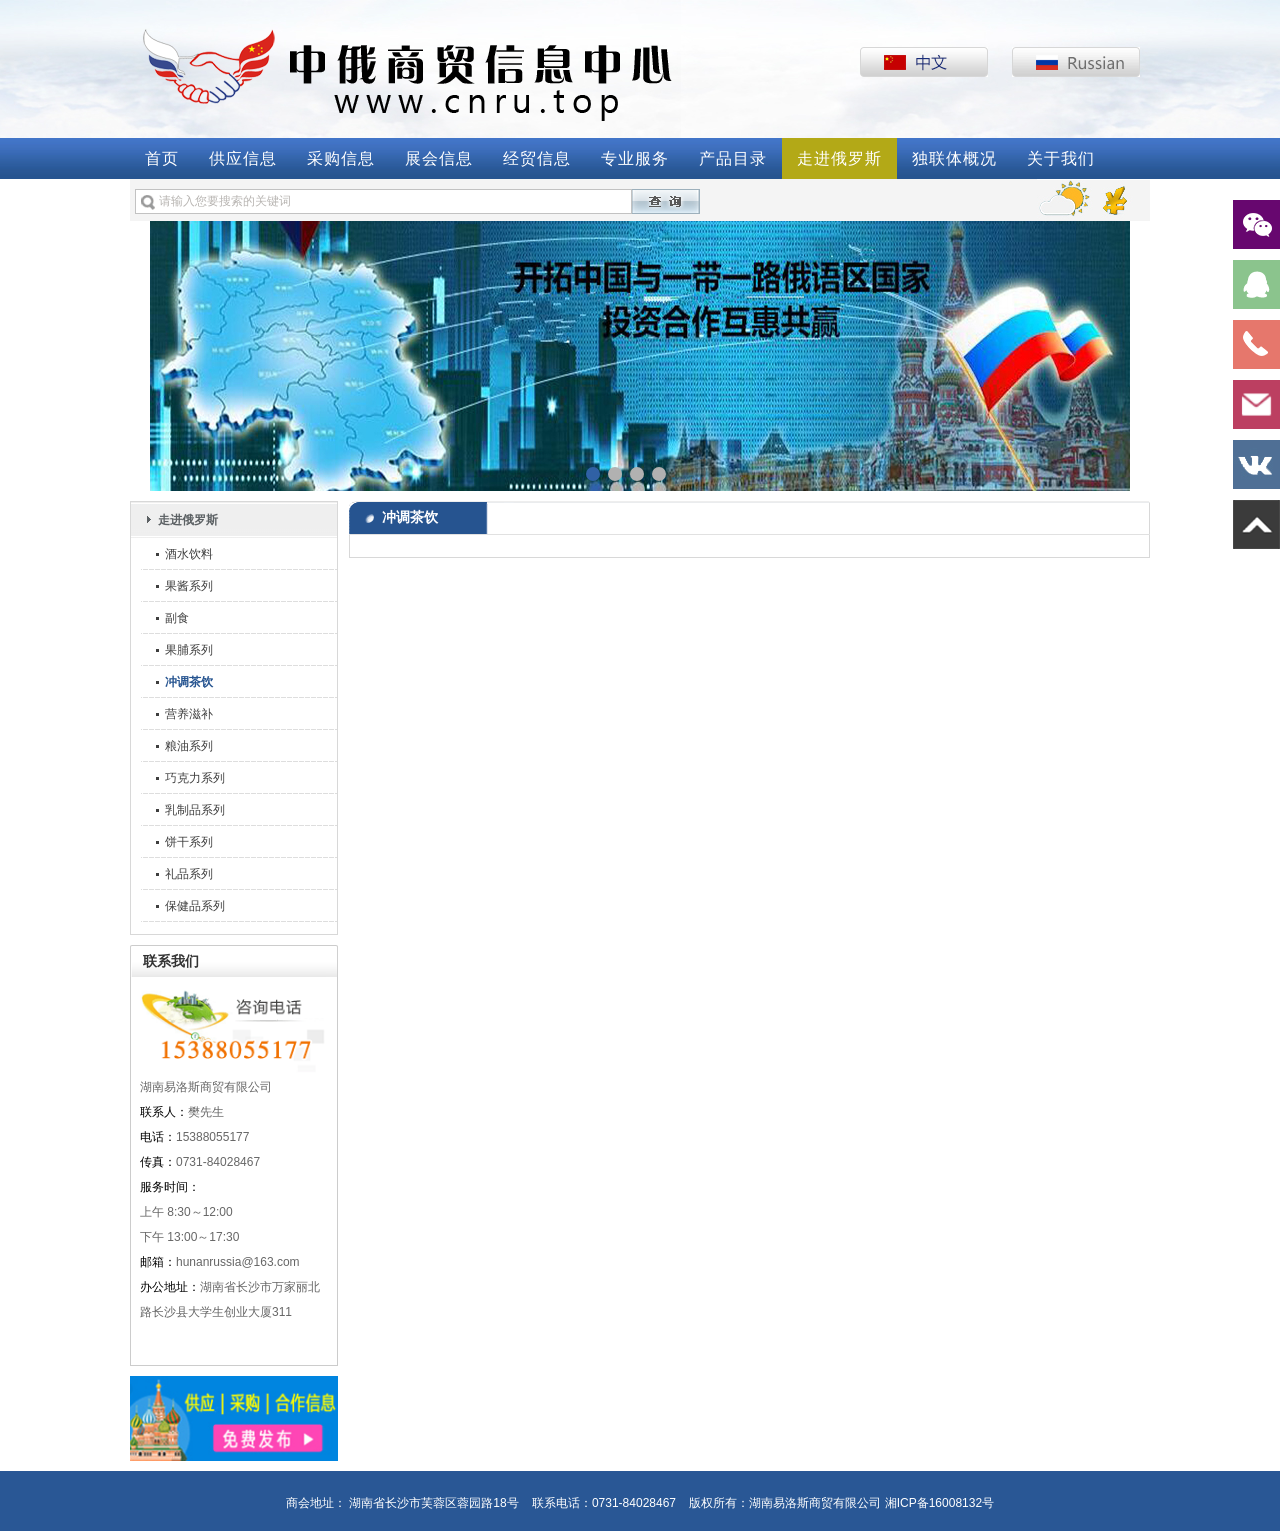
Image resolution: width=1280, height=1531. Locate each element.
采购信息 (341, 158)
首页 (162, 158)
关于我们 (1061, 158)
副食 (177, 618)
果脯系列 (189, 650)
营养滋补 (189, 714)
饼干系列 (189, 842)
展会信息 (439, 158)
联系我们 (171, 961)
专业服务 (635, 158)
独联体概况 (954, 158)
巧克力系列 (195, 778)
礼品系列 (189, 874)
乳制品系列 (195, 810)
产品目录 (733, 158)
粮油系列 (189, 746)
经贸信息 (537, 158)
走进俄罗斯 (839, 158)
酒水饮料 (189, 554)
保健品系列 (195, 906)
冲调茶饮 (189, 682)
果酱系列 (189, 586)
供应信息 (243, 158)
